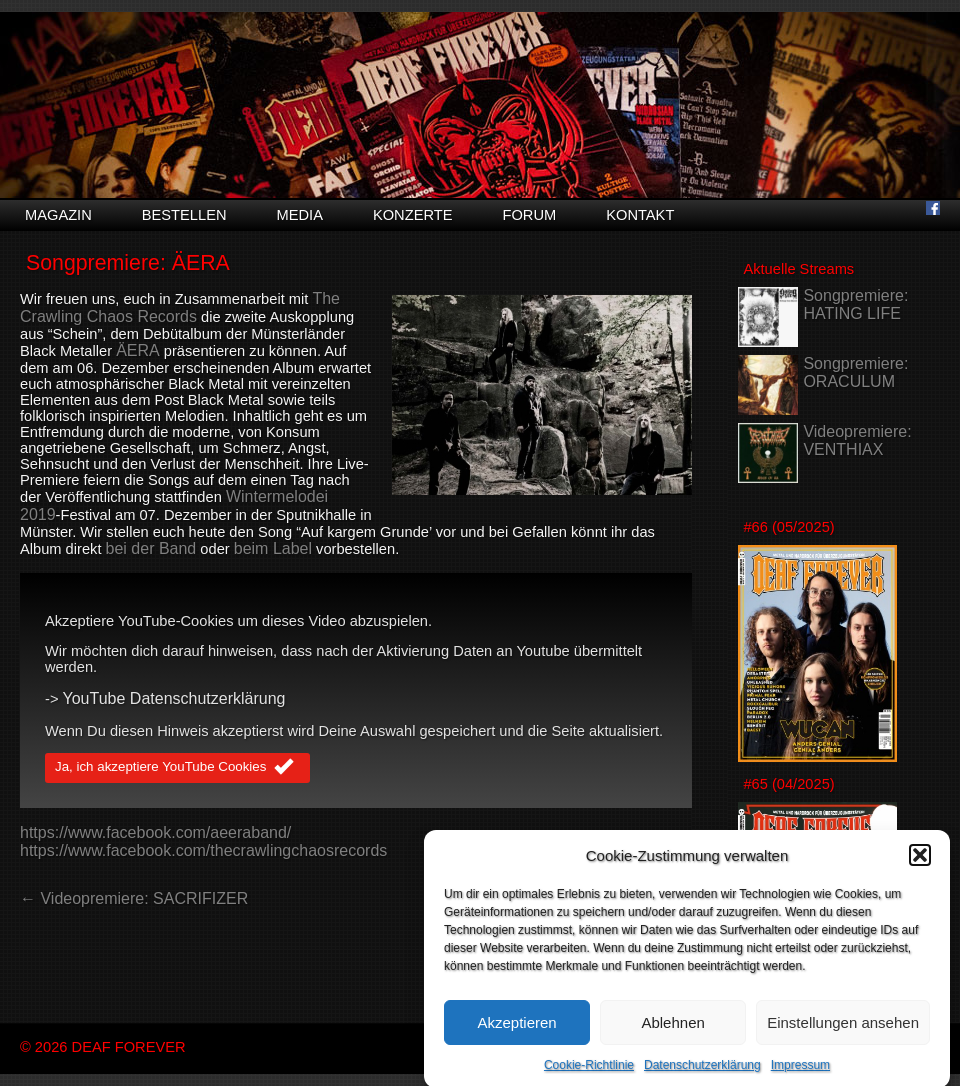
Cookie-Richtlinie (589, 1072)
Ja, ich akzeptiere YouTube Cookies (177, 768)
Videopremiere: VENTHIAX (857, 440)
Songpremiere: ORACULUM (855, 372)
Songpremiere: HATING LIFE (855, 304)
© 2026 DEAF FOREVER (103, 1047)
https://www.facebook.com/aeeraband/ (155, 832)
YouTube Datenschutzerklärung (174, 698)
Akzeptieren (516, 1028)
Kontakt (640, 215)
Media (300, 215)
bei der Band (151, 548)
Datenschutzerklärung (702, 1072)
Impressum (800, 1072)
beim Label (273, 548)
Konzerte (413, 215)
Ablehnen (672, 1028)
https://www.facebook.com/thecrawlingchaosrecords (203, 850)
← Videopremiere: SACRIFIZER (134, 898)
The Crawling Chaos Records (180, 307)
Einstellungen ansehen (843, 1028)
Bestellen (184, 215)
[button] (920, 862)
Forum (529, 215)
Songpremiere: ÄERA (128, 263)
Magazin (58, 215)
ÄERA (138, 350)
